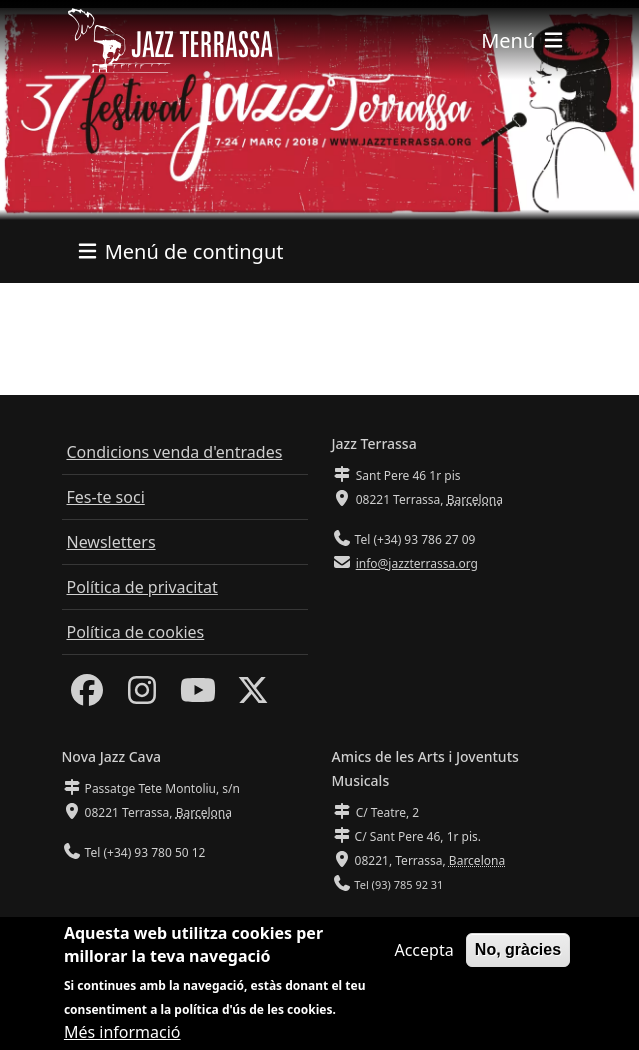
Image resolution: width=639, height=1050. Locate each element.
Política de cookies (136, 632)
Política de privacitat (142, 587)
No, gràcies (518, 960)
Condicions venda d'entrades (175, 452)
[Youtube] (198, 696)
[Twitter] (253, 696)
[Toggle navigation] (523, 40)
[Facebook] (87, 696)
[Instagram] (142, 696)
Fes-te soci (106, 497)
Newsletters (111, 542)
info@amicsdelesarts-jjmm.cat (438, 924)
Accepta (423, 961)
